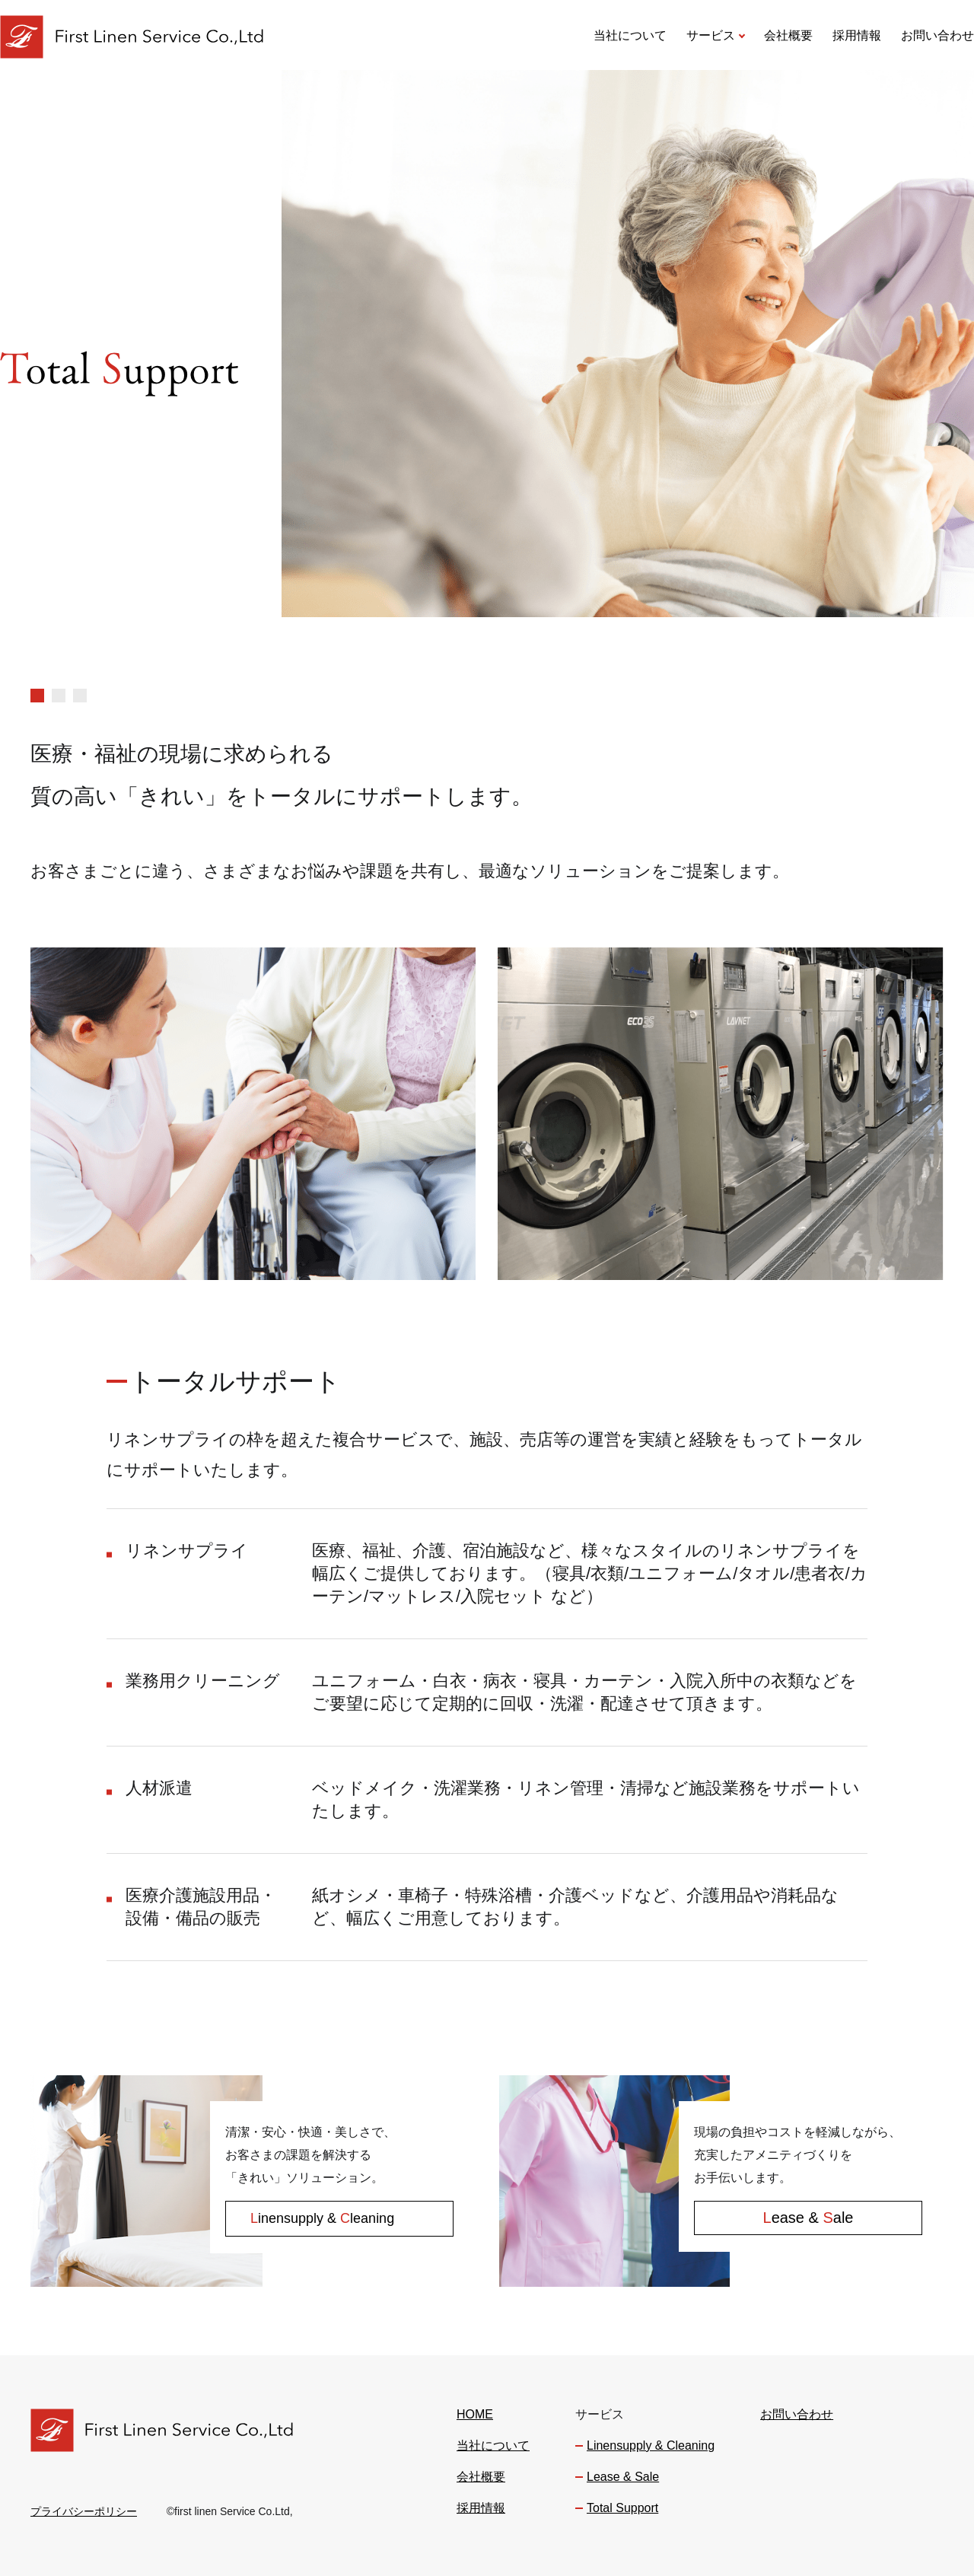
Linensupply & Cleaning (651, 2446)
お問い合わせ (937, 35)
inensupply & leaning (322, 2218)
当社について (630, 35)
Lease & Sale (623, 2477)
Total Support (622, 2508)
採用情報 (856, 35)
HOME (475, 2415)
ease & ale (808, 2217)
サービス (710, 35)
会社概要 (788, 35)
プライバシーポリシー (83, 2511)
